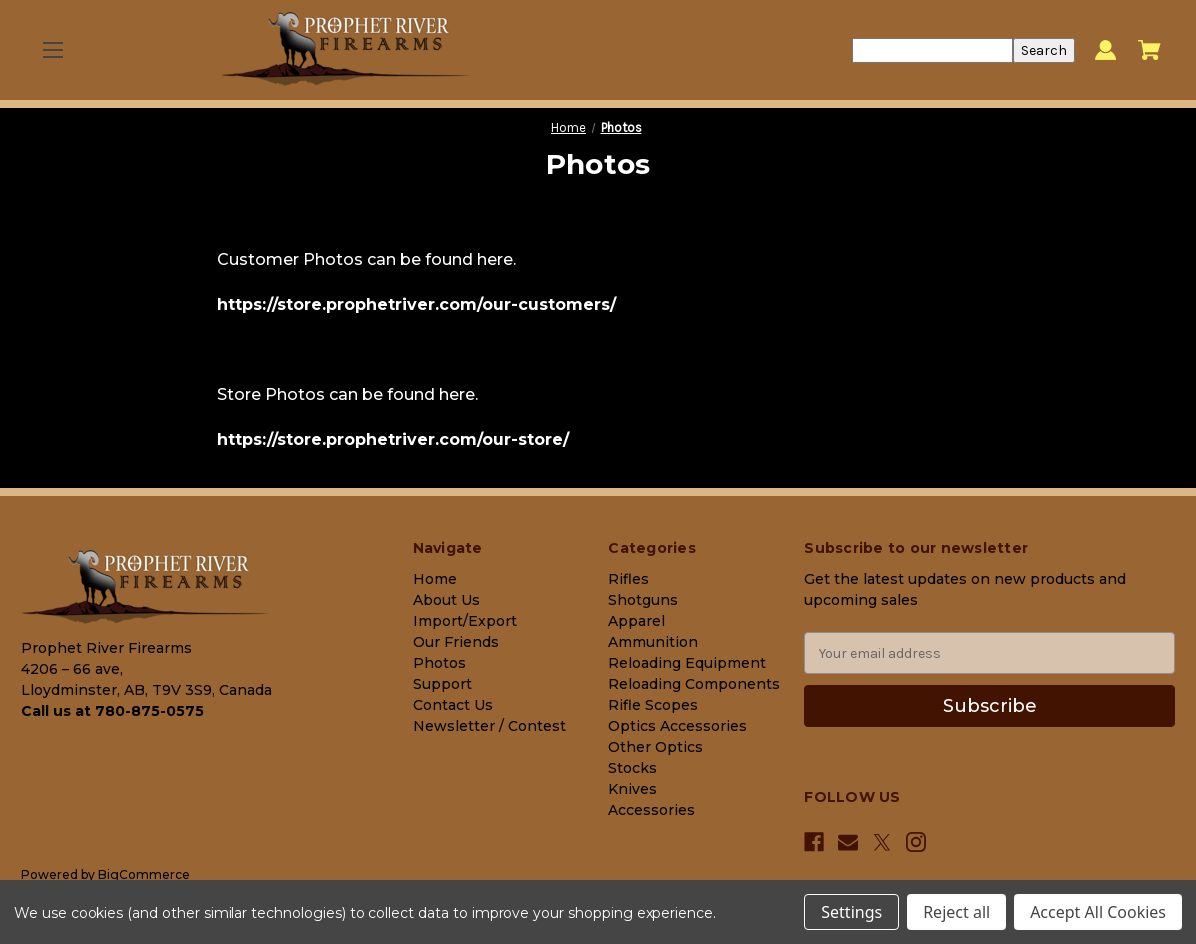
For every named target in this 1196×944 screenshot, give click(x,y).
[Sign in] (1105, 50)
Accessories (651, 810)
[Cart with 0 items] (1149, 50)
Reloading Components (694, 684)
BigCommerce (144, 874)
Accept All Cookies (1098, 912)
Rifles (628, 579)
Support (442, 684)
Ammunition (653, 642)
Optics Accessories (677, 726)
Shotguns (643, 600)
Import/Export (465, 621)
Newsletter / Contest (489, 726)
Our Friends (456, 642)
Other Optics (655, 747)
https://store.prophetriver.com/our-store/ (393, 439)
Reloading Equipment (687, 663)
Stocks (632, 768)
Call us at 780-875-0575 (112, 711)
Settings (851, 912)
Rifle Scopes (653, 705)
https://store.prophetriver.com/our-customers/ (416, 304)
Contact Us (453, 705)
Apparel (636, 621)
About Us (446, 600)
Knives (632, 789)
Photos (439, 663)
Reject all (956, 912)
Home (435, 579)
